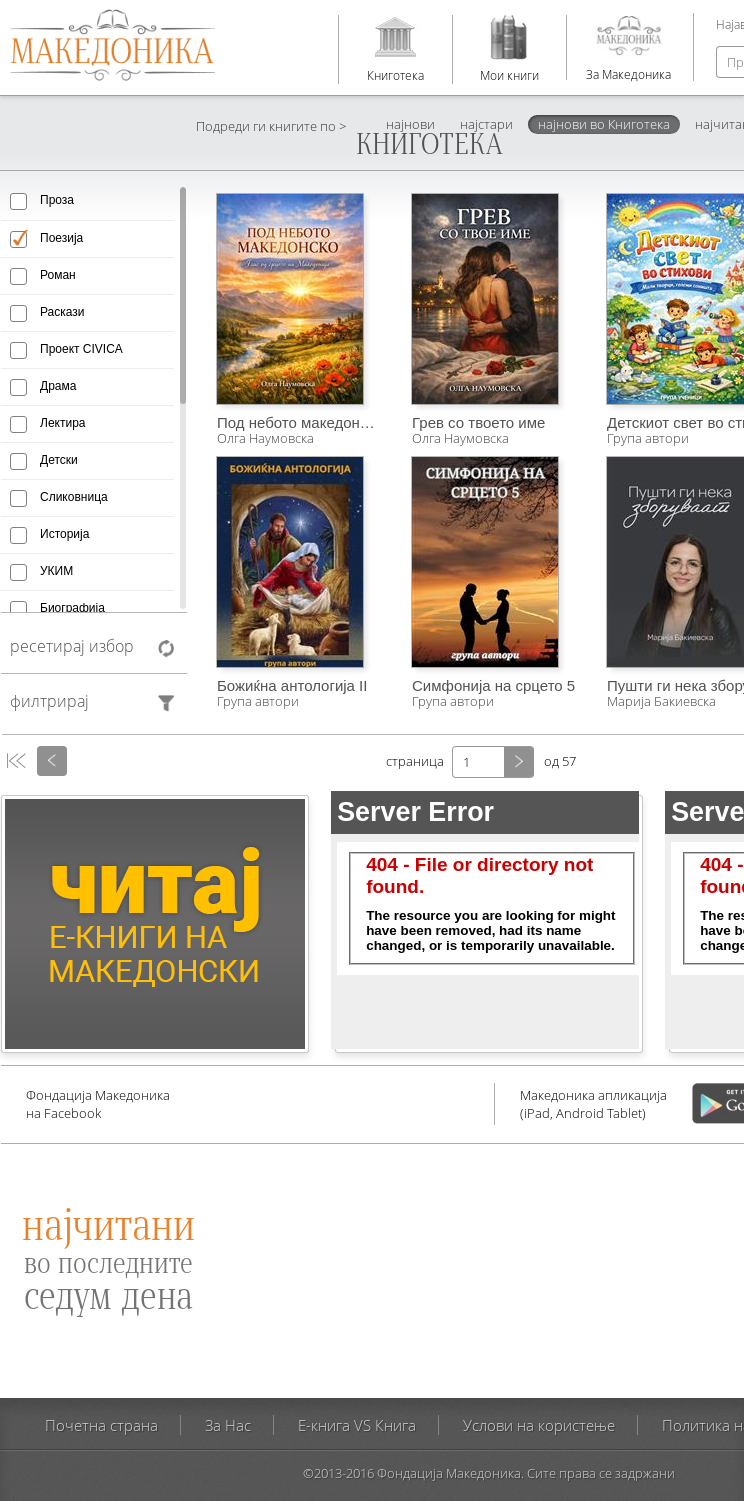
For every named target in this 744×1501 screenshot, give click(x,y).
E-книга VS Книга (357, 1425)
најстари (486, 124)
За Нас (228, 1425)
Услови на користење (539, 1425)
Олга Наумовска (265, 438)
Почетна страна (101, 1425)
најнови (410, 124)
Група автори (258, 701)
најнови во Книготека (604, 124)
